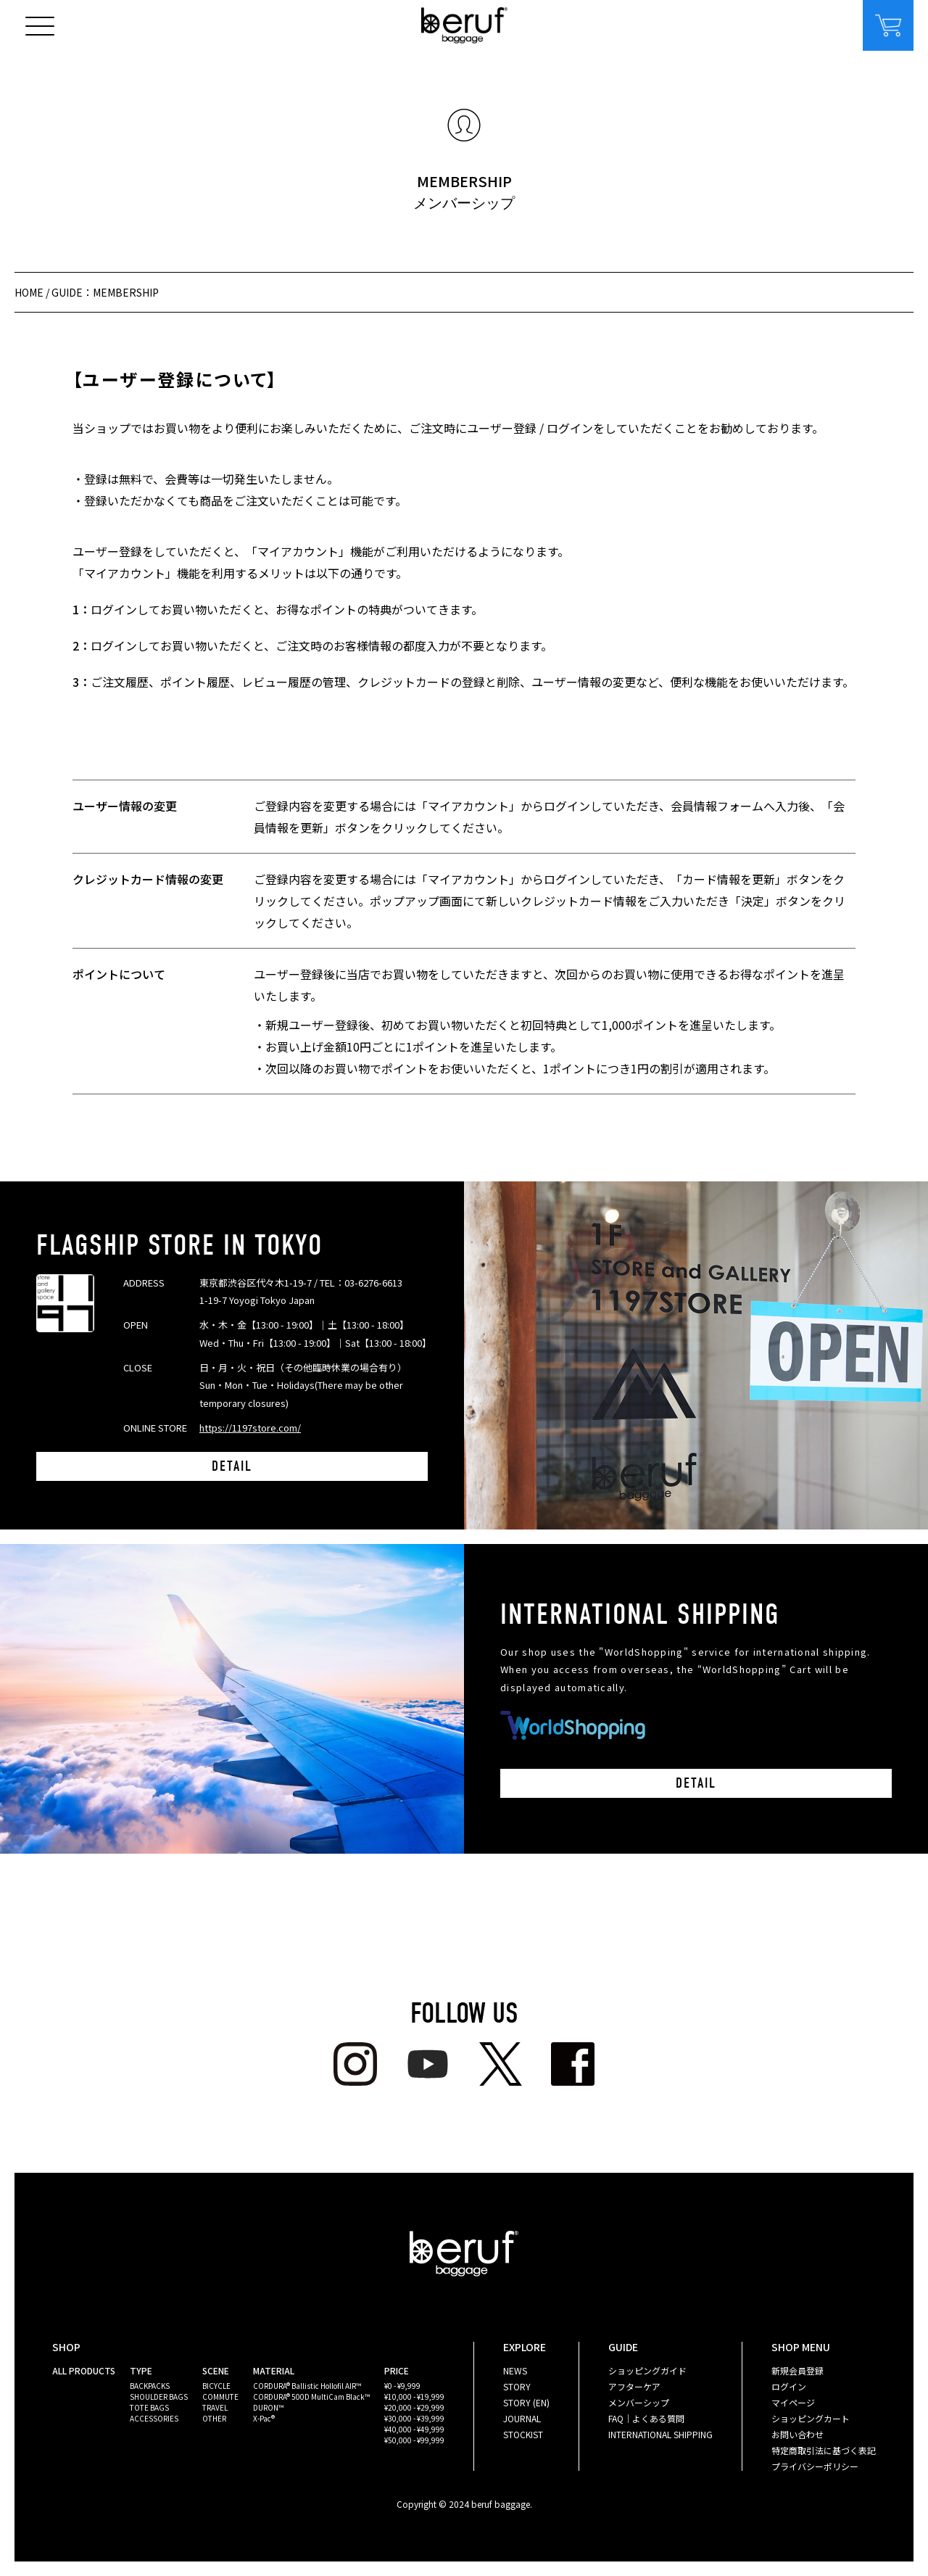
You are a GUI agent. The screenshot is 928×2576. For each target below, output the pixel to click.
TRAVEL (215, 2407)
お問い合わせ (797, 2434)
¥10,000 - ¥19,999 (414, 2396)
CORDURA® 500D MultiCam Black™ (311, 2396)
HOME (29, 292)
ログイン (788, 2386)
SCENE (215, 2370)
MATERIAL (273, 2370)
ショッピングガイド (647, 2370)
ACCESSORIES (154, 2418)
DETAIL (232, 1466)
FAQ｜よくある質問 (646, 2418)
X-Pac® (264, 2418)
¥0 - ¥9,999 (402, 2385)
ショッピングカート (810, 2418)
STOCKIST (523, 2434)
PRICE (396, 2370)
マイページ (793, 2402)
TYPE (141, 2370)
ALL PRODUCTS (83, 2370)
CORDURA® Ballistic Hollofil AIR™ (307, 2385)
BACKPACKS (150, 2385)
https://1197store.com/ (250, 1427)
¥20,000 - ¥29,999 (414, 2407)
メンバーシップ (638, 2402)
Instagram (355, 2064)
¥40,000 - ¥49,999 (414, 2429)
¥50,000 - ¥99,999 (414, 2440)
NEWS (515, 2370)
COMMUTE (220, 2396)
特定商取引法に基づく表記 (823, 2450)
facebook (572, 2064)
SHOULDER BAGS (159, 2396)
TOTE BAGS (149, 2407)
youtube (428, 2064)
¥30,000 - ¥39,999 (414, 2418)
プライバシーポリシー (814, 2466)
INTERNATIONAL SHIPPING (660, 2434)
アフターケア (634, 2386)
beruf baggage (464, 25)
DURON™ (268, 2407)
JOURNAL (522, 2418)
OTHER (214, 2418)
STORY (517, 2386)
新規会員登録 (797, 2370)
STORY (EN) (526, 2402)
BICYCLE (216, 2385)
